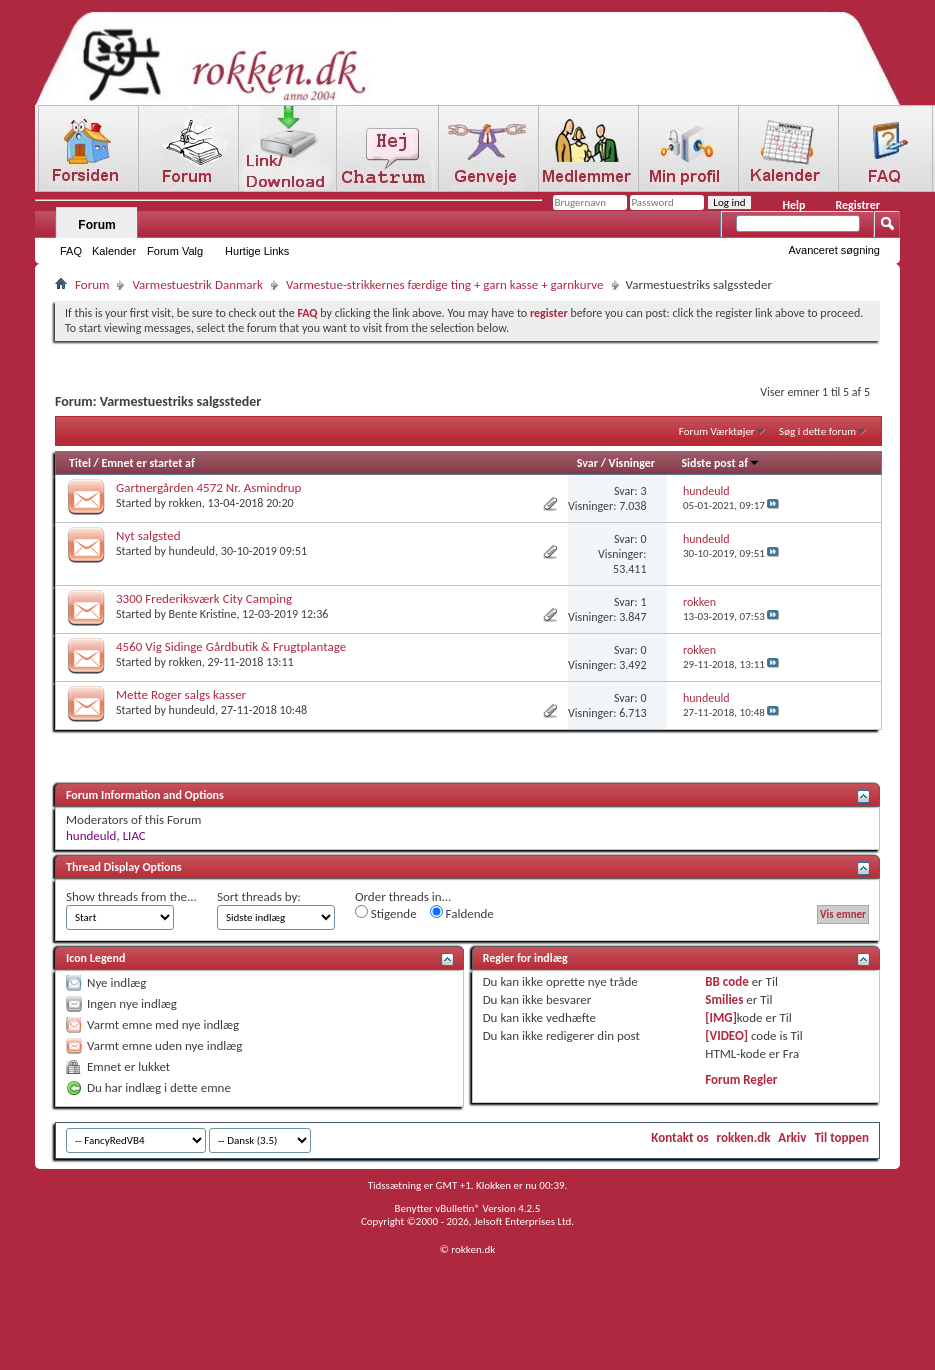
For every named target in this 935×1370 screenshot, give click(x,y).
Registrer (857, 205)
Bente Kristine (203, 614)
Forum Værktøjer (717, 431)
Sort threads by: (259, 896)
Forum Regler (741, 1079)
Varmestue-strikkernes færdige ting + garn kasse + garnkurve (444, 284)
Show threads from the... (131, 896)
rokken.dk (744, 1137)
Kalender (114, 251)
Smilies (724, 999)
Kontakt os (679, 1137)
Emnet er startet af (147, 463)
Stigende (386, 913)
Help (793, 205)
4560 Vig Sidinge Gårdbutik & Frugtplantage (231, 646)
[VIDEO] (726, 1035)
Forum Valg (175, 251)
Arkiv (792, 1137)
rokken (185, 503)
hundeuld (192, 551)
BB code (726, 981)
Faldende (462, 913)
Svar (587, 463)
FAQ (71, 251)
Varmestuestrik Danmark (197, 284)
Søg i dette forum (817, 431)
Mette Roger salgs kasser (181, 694)
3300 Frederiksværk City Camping (204, 598)
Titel (80, 463)
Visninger (632, 463)
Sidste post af (720, 463)
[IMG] (721, 1017)
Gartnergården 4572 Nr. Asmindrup (208, 487)
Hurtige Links (257, 251)
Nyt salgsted (148, 535)
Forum (96, 225)
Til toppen (841, 1137)
